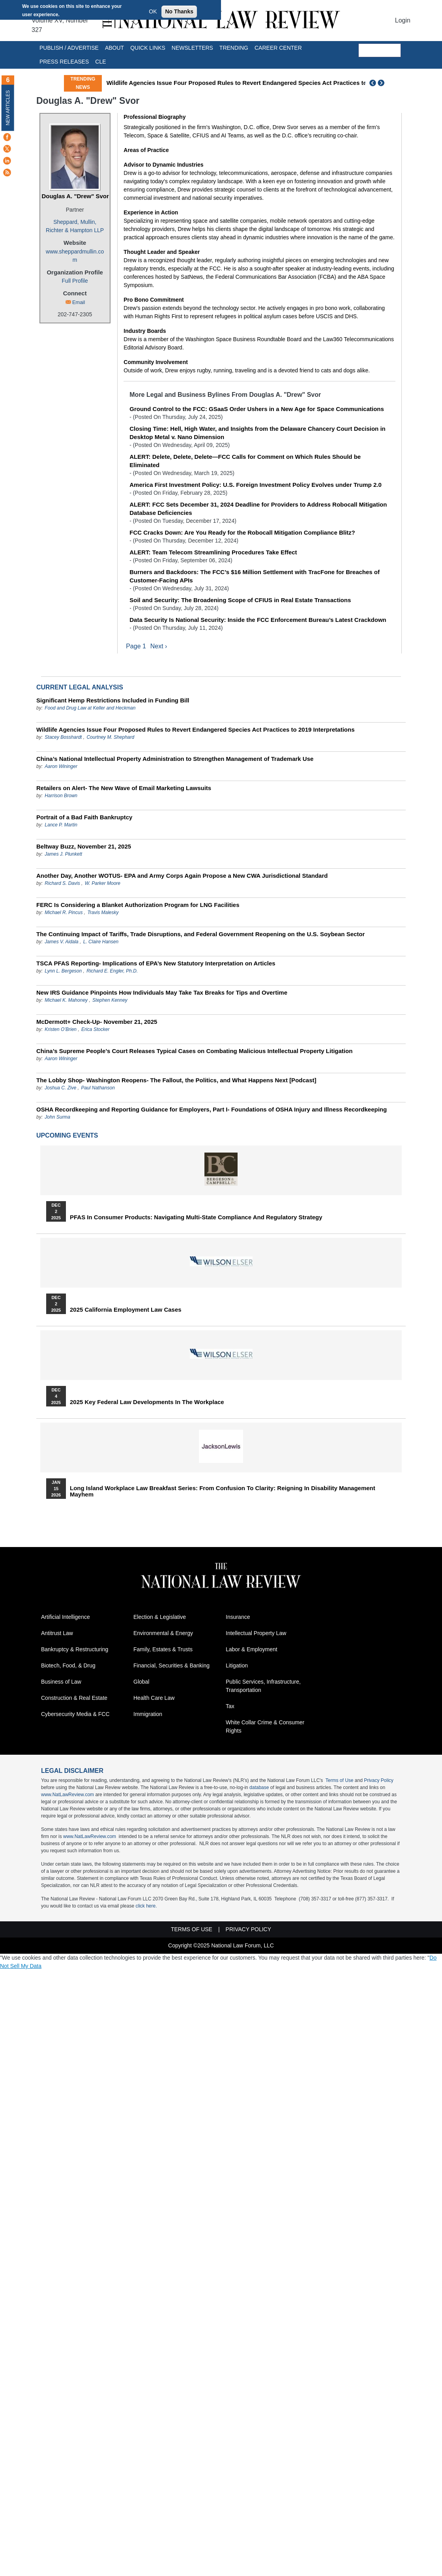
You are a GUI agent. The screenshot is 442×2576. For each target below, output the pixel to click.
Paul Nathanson (97, 1088)
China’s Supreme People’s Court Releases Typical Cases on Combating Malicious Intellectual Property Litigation (194, 1051)
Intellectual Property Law (256, 1633)
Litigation (237, 1666)
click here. (146, 1906)
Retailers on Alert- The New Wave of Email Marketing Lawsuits (123, 788)
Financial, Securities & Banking (171, 1666)
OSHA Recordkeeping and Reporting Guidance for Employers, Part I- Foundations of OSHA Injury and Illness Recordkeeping (211, 1109)
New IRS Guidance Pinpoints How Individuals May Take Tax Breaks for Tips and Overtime (161, 992)
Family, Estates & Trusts (163, 1650)
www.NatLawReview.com (67, 1795)
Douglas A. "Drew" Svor (75, 196)
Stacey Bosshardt (63, 737)
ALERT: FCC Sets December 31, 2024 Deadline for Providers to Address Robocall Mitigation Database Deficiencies (258, 508)
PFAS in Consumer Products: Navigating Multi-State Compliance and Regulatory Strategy (196, 1217)
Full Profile (75, 281)
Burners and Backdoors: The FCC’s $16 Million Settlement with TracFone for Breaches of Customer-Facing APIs (254, 576)
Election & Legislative (159, 1617)
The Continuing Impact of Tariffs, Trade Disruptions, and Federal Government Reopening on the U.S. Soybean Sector (200, 934)
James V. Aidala (61, 941)
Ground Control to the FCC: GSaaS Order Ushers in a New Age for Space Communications (256, 409)
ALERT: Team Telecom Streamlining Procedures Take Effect (213, 552)
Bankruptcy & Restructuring (74, 1650)
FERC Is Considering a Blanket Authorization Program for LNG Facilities (138, 904)
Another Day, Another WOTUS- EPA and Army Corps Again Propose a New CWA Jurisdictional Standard (182, 875)
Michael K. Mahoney (66, 1000)
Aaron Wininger (61, 766)
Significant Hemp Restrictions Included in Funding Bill (112, 700)
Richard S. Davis (62, 883)
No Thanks (179, 11)
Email (78, 302)
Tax (230, 1706)
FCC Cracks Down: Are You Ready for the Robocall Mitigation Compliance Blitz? (242, 532)
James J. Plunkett (63, 854)
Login (402, 20)
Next (382, 83)
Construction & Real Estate (74, 1698)
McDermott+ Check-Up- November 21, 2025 (96, 1021)
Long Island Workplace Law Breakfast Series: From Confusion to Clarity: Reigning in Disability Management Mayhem (222, 1491)
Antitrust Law (57, 1633)
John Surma (57, 1117)
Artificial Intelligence (65, 1617)
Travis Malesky (102, 912)
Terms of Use (340, 1781)
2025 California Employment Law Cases (126, 1310)
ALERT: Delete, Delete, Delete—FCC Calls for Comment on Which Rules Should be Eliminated (245, 460)
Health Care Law (153, 1698)
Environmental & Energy (163, 1633)
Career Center (278, 48)
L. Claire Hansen (100, 941)
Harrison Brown (61, 795)
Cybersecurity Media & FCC (75, 1714)
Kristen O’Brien (61, 1029)
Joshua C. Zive (60, 1088)
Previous (373, 83)
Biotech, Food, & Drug (68, 1666)
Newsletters (192, 48)
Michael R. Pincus (64, 912)
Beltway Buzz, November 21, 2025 (83, 846)
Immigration (147, 1714)
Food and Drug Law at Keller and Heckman (90, 708)
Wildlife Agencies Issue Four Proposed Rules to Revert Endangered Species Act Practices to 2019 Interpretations (266, 82)
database (259, 1788)
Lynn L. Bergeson (63, 971)
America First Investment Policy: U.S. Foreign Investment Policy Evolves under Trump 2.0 (255, 484)
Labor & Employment (251, 1650)
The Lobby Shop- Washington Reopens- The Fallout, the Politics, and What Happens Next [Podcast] (176, 1080)
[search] (379, 50)
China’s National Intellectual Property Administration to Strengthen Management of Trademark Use (174, 758)
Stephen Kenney (109, 1000)
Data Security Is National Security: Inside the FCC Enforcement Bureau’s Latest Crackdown (257, 619)
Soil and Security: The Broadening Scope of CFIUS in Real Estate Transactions (240, 600)
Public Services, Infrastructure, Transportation (263, 1686)
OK (153, 11)
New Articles (8, 107)
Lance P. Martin (61, 825)
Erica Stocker (95, 1029)
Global (141, 1682)
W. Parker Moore (102, 883)
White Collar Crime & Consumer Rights (265, 1727)
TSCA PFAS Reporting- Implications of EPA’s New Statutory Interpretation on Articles (155, 963)
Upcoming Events (67, 1135)
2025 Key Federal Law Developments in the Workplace (147, 1402)
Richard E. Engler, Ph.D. (112, 971)
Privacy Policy (378, 1781)
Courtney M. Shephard (110, 737)
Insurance (238, 1617)
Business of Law (61, 1682)
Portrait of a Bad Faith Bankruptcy (84, 817)
